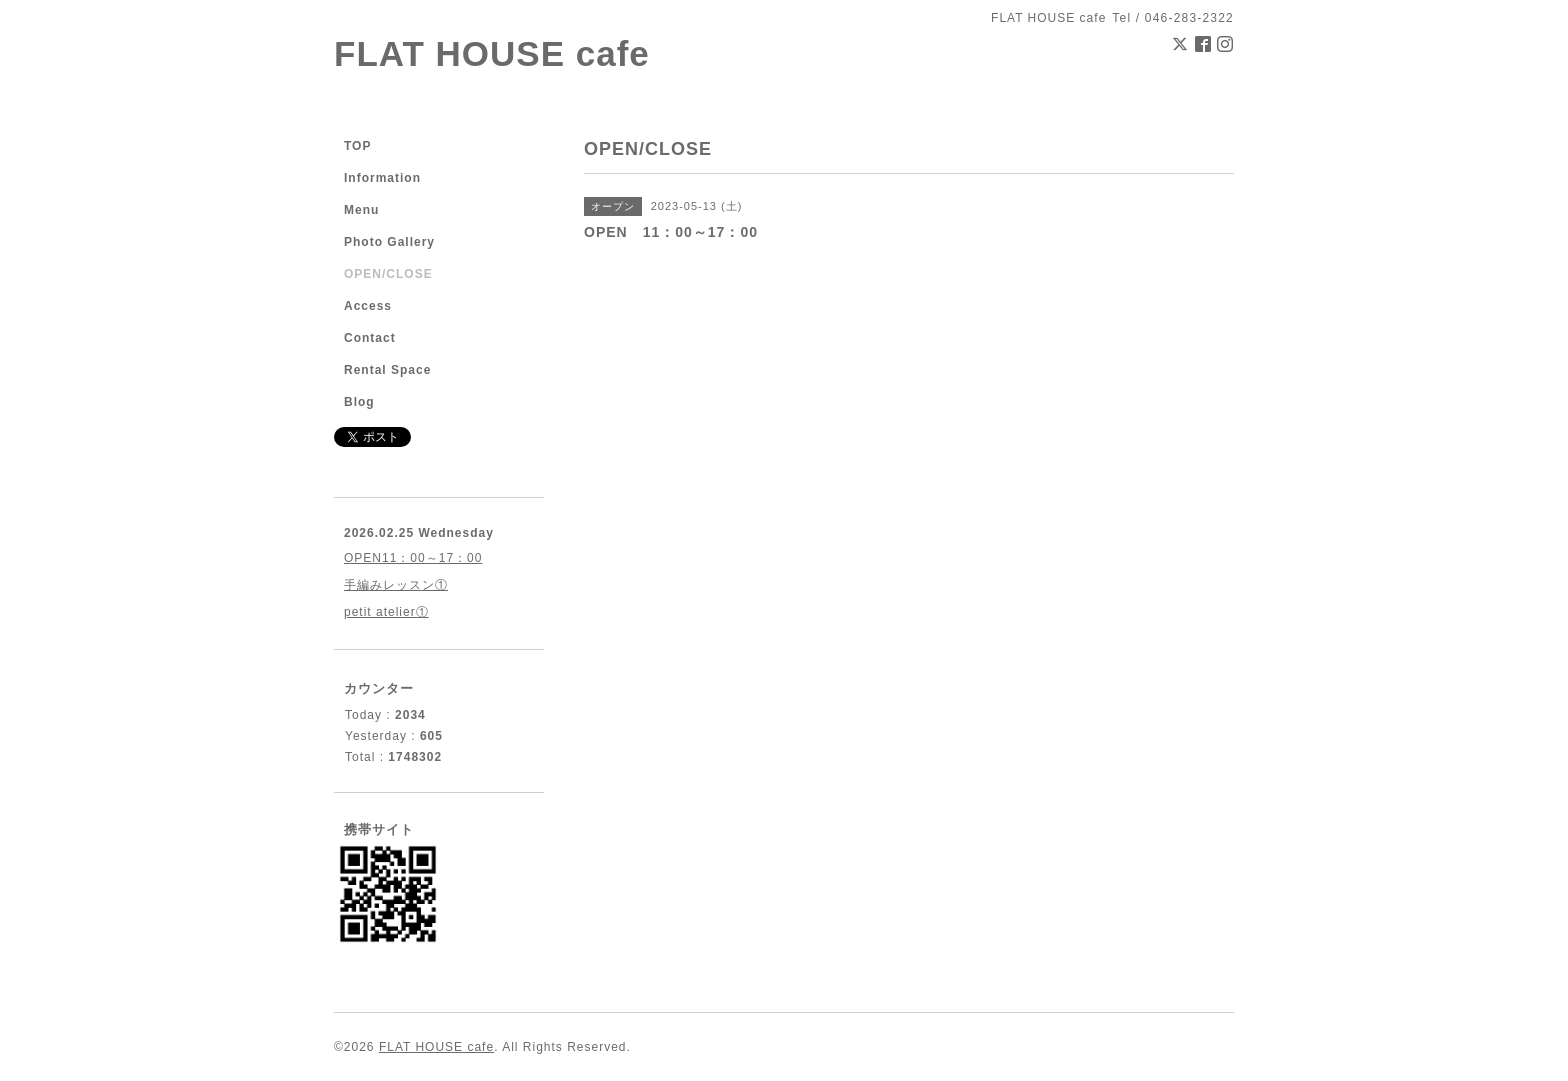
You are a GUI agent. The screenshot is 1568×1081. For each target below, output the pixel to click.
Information (382, 178)
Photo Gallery (389, 242)
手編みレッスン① (396, 585)
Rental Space (387, 370)
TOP (357, 146)
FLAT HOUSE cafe (492, 53)
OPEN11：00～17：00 (413, 558)
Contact (370, 338)
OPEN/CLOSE (388, 274)
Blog (359, 402)
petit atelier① (386, 612)
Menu (361, 210)
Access (368, 306)
